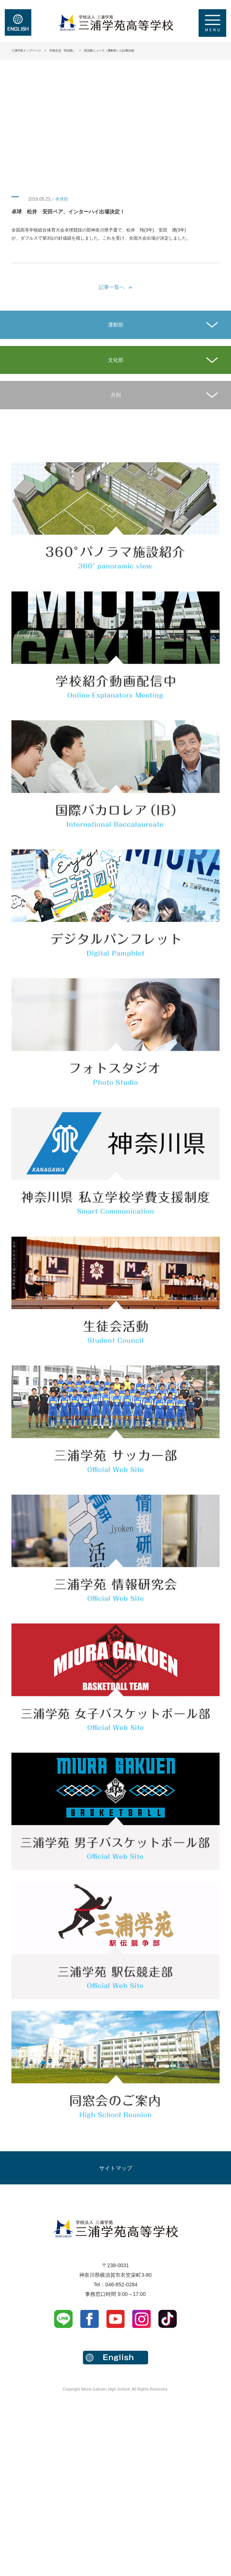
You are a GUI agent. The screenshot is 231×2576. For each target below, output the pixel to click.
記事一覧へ (112, 287)
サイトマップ (115, 2168)
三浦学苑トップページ (26, 50)
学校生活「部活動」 (62, 50)
